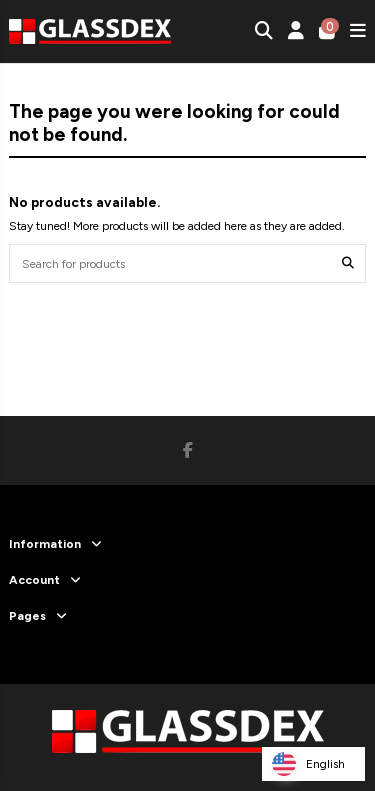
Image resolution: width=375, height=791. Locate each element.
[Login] (296, 31)
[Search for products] (348, 263)
